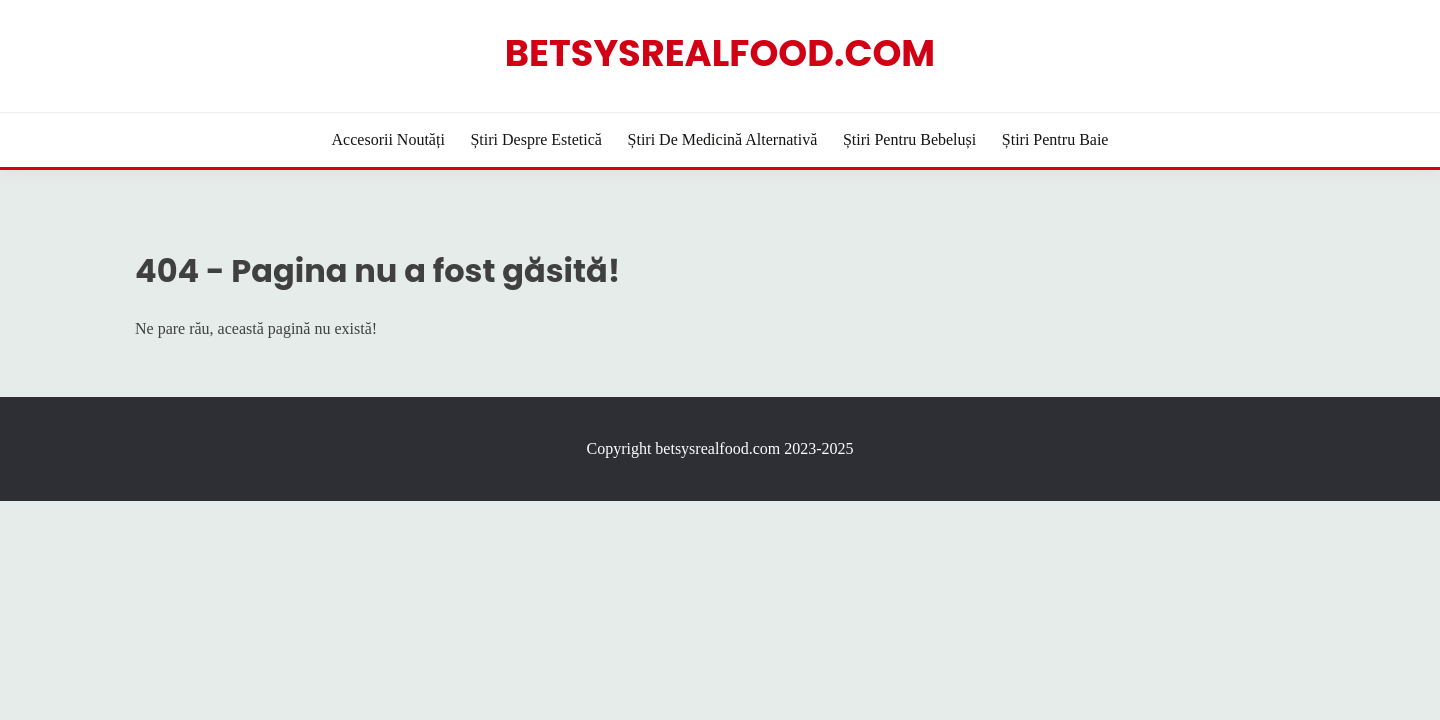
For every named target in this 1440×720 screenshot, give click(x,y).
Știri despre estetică (536, 139)
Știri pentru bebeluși (909, 139)
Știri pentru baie (1055, 139)
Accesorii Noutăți (388, 139)
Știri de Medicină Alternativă (723, 139)
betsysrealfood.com (720, 53)
